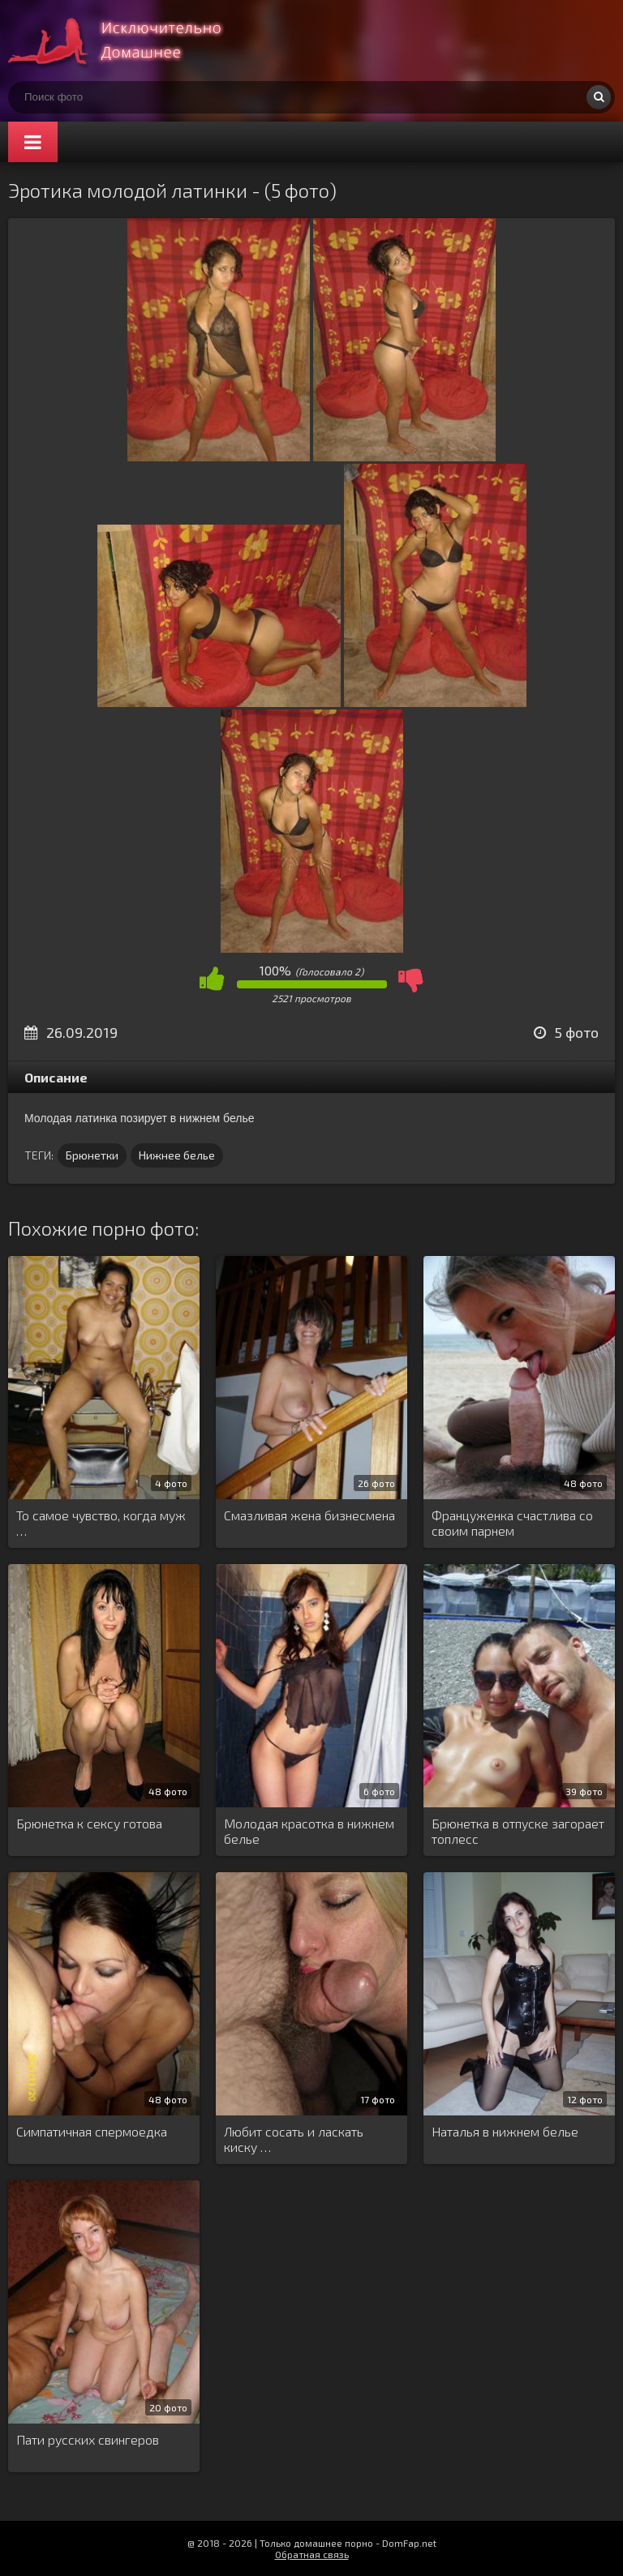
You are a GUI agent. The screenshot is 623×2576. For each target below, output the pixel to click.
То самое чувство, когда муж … (101, 1522)
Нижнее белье (177, 1155)
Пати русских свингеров (87, 2439)
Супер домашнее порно (129, 40)
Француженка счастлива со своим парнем (512, 1522)
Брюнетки (92, 1155)
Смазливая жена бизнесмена (309, 1515)
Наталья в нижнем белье (505, 2131)
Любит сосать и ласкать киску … (293, 2139)
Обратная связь (312, 2554)
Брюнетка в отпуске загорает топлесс (518, 1830)
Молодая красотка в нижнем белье (309, 1830)
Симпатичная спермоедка (91, 2131)
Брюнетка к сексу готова (89, 1823)
